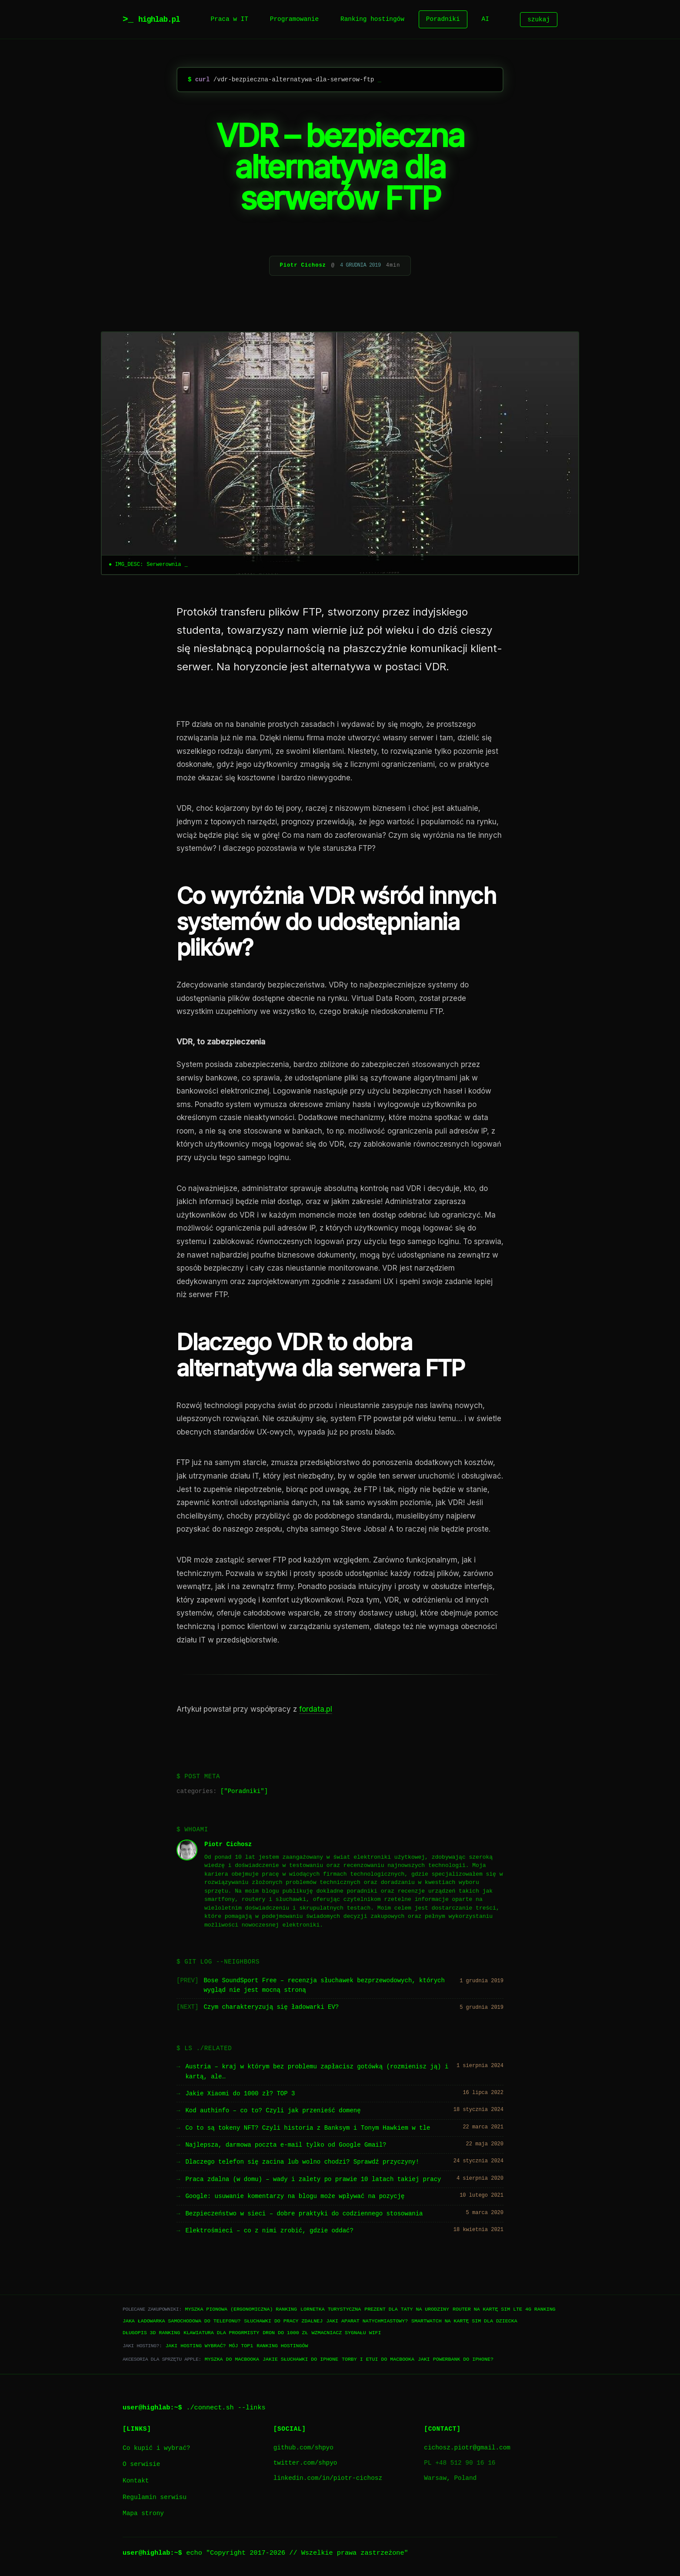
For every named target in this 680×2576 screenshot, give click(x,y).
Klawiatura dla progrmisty (221, 2332)
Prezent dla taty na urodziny (406, 2309)
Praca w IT (229, 19)
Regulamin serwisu (155, 2497)
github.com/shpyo (303, 2448)
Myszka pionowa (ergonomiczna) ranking (241, 2309)
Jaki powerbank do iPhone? (455, 2359)
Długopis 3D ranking (151, 2332)
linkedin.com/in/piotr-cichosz (327, 2478)
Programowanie (294, 19)
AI (485, 19)
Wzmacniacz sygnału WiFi (346, 2332)
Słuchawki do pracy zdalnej (283, 2321)
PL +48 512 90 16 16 (459, 2463)
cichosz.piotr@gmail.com (467, 2448)
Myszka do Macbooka (232, 2359)
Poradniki (443, 19)
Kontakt (136, 2481)
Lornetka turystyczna (330, 2309)
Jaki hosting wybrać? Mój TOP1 (209, 2345)
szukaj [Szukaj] (538, 19)
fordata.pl (315, 1709)
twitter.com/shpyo (305, 2463)
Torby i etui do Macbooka (378, 2359)
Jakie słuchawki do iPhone (300, 2359)
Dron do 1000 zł (285, 2332)
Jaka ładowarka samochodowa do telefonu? (181, 2321)
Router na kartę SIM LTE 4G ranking (504, 2309)
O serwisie (141, 2464)
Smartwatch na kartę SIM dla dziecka (464, 2321)
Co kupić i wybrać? (156, 2448)
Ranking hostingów (372, 19)
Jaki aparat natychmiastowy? (367, 2321)
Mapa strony (143, 2513)
